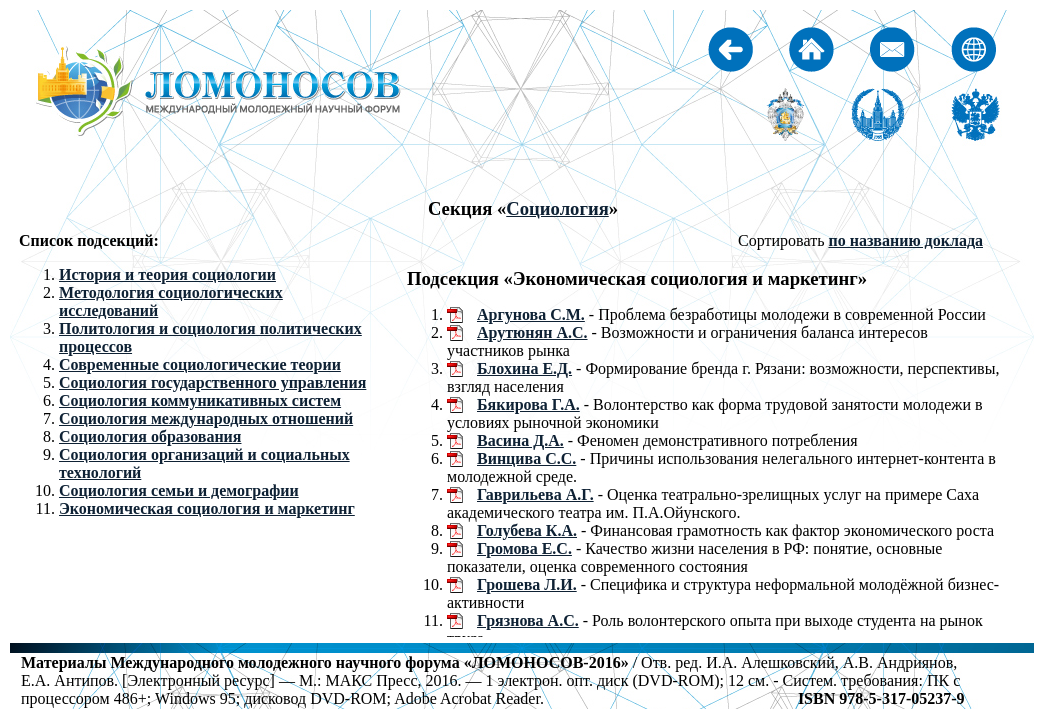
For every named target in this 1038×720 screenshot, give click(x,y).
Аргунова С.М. (531, 314)
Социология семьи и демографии (179, 490)
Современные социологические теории (200, 364)
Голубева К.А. (527, 530)
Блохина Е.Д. (524, 368)
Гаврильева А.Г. (535, 494)
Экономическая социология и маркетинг (207, 508)
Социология (557, 208)
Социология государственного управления (212, 382)
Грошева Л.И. (527, 584)
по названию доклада (905, 240)
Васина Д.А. (520, 440)
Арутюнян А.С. (532, 332)
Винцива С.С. (526, 458)
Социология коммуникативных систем (200, 400)
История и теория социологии (167, 274)
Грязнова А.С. (528, 620)
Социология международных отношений (206, 418)
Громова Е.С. (524, 548)
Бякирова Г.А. (528, 404)
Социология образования (150, 436)
